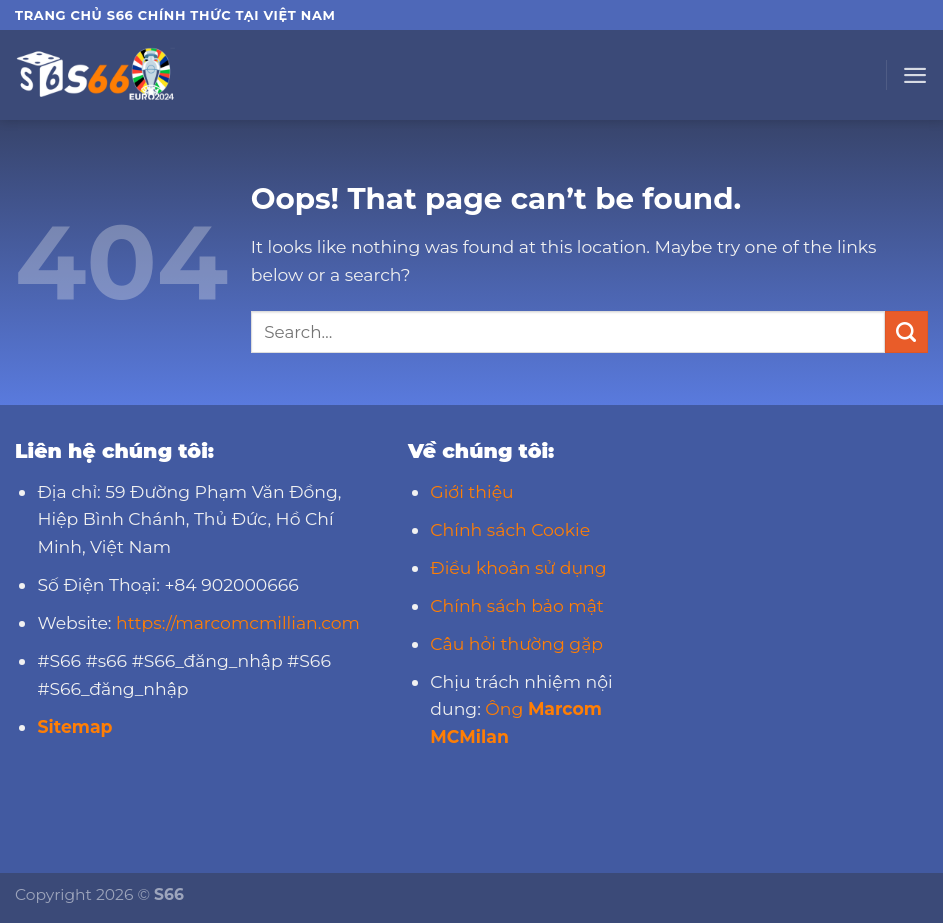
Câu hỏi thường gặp (516, 643)
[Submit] (906, 332)
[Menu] (915, 75)
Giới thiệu (471, 491)
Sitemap (74, 726)
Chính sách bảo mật (517, 605)
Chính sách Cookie (510, 529)
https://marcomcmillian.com (238, 622)
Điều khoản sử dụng (518, 567)
